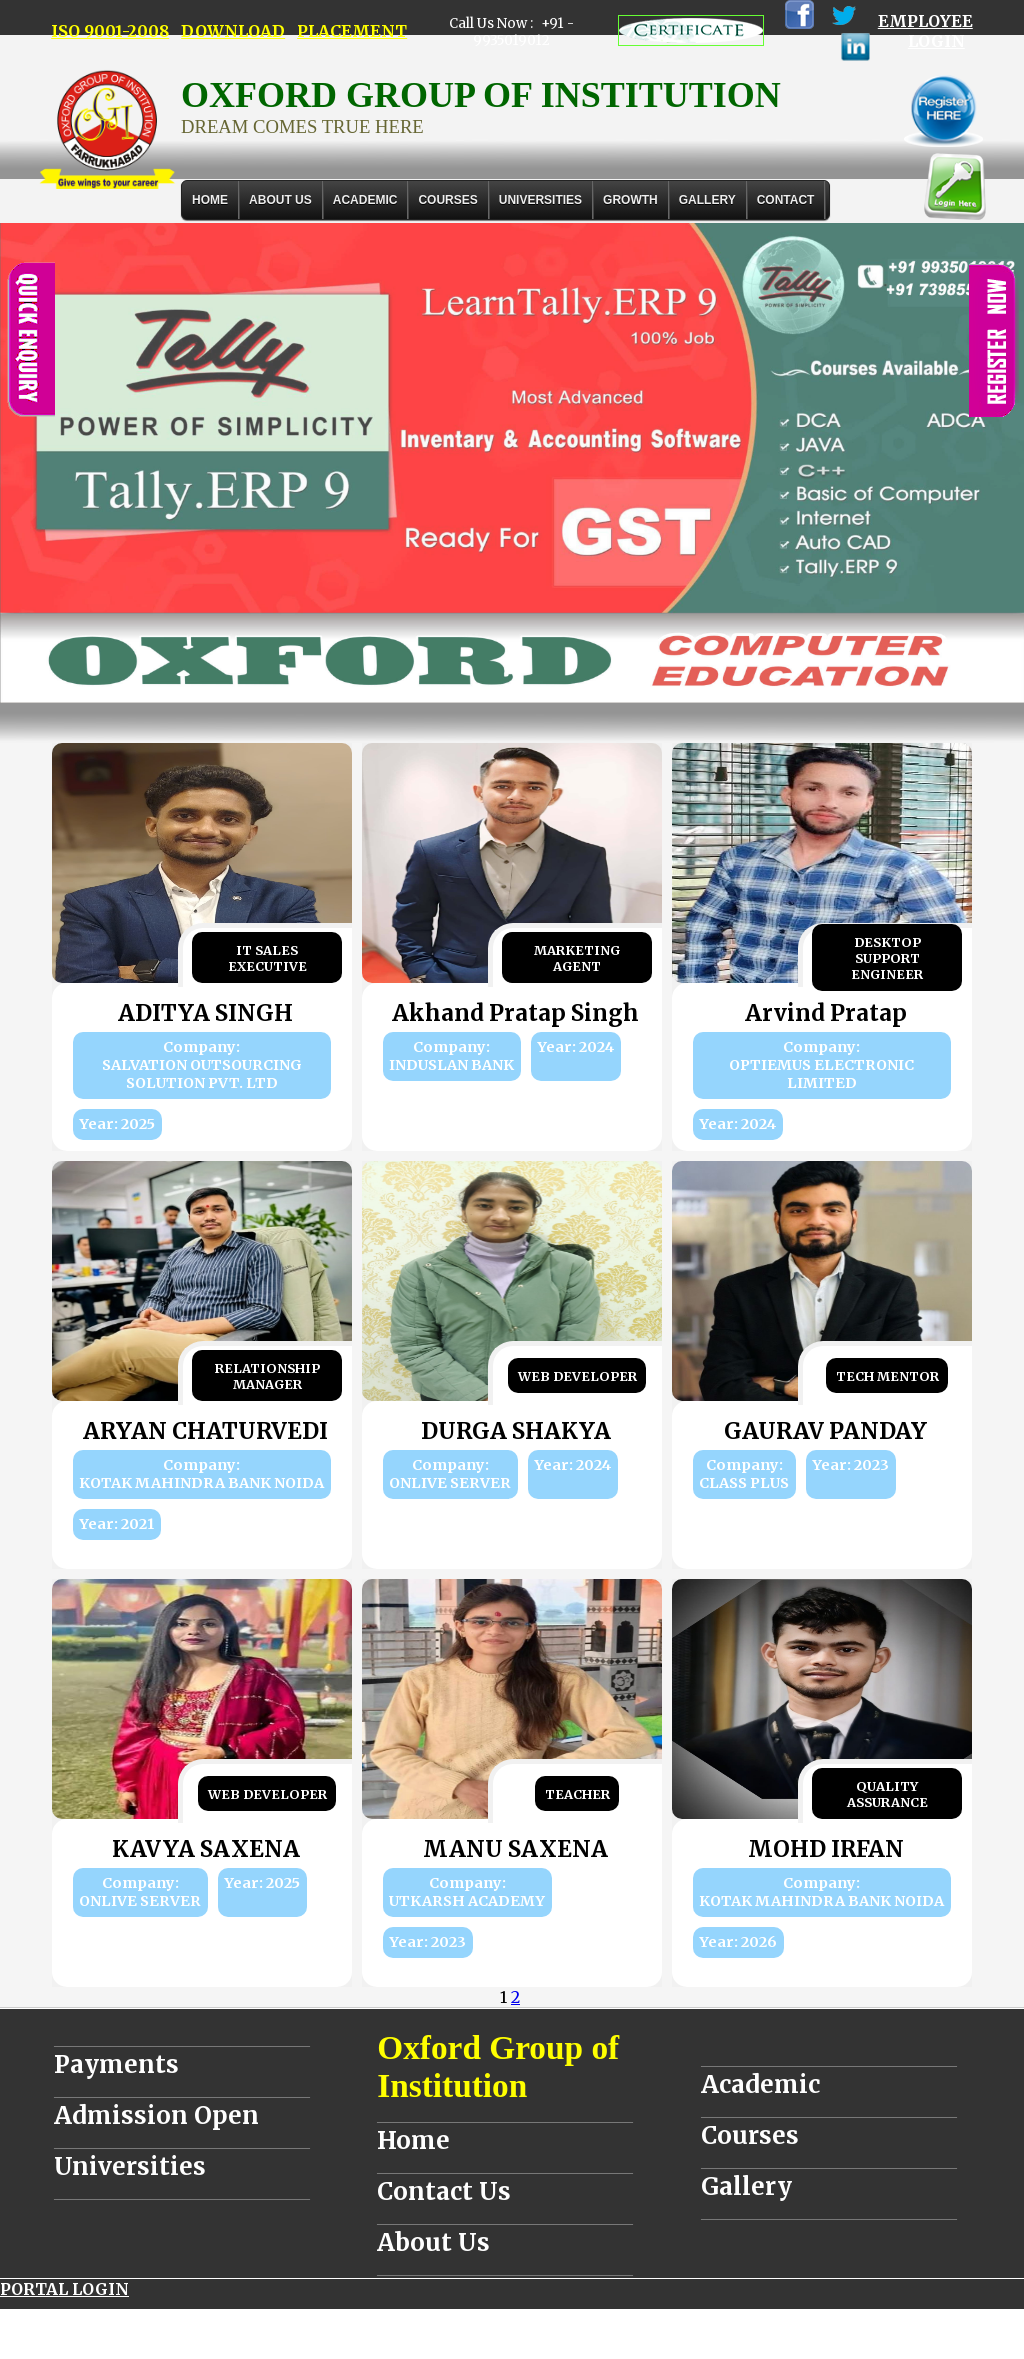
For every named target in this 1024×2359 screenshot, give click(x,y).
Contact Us (444, 2191)
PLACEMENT (352, 31)
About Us (280, 200)
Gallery (707, 200)
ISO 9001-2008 (110, 31)
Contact (786, 200)
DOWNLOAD (233, 31)
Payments (116, 2064)
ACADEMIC (365, 200)
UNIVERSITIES (540, 200)
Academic (760, 2084)
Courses (750, 2135)
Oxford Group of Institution (498, 2066)
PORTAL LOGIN (64, 2289)
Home (210, 200)
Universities (130, 2166)
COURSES (447, 200)
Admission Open (156, 2115)
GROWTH (630, 200)
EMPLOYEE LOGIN (925, 31)
